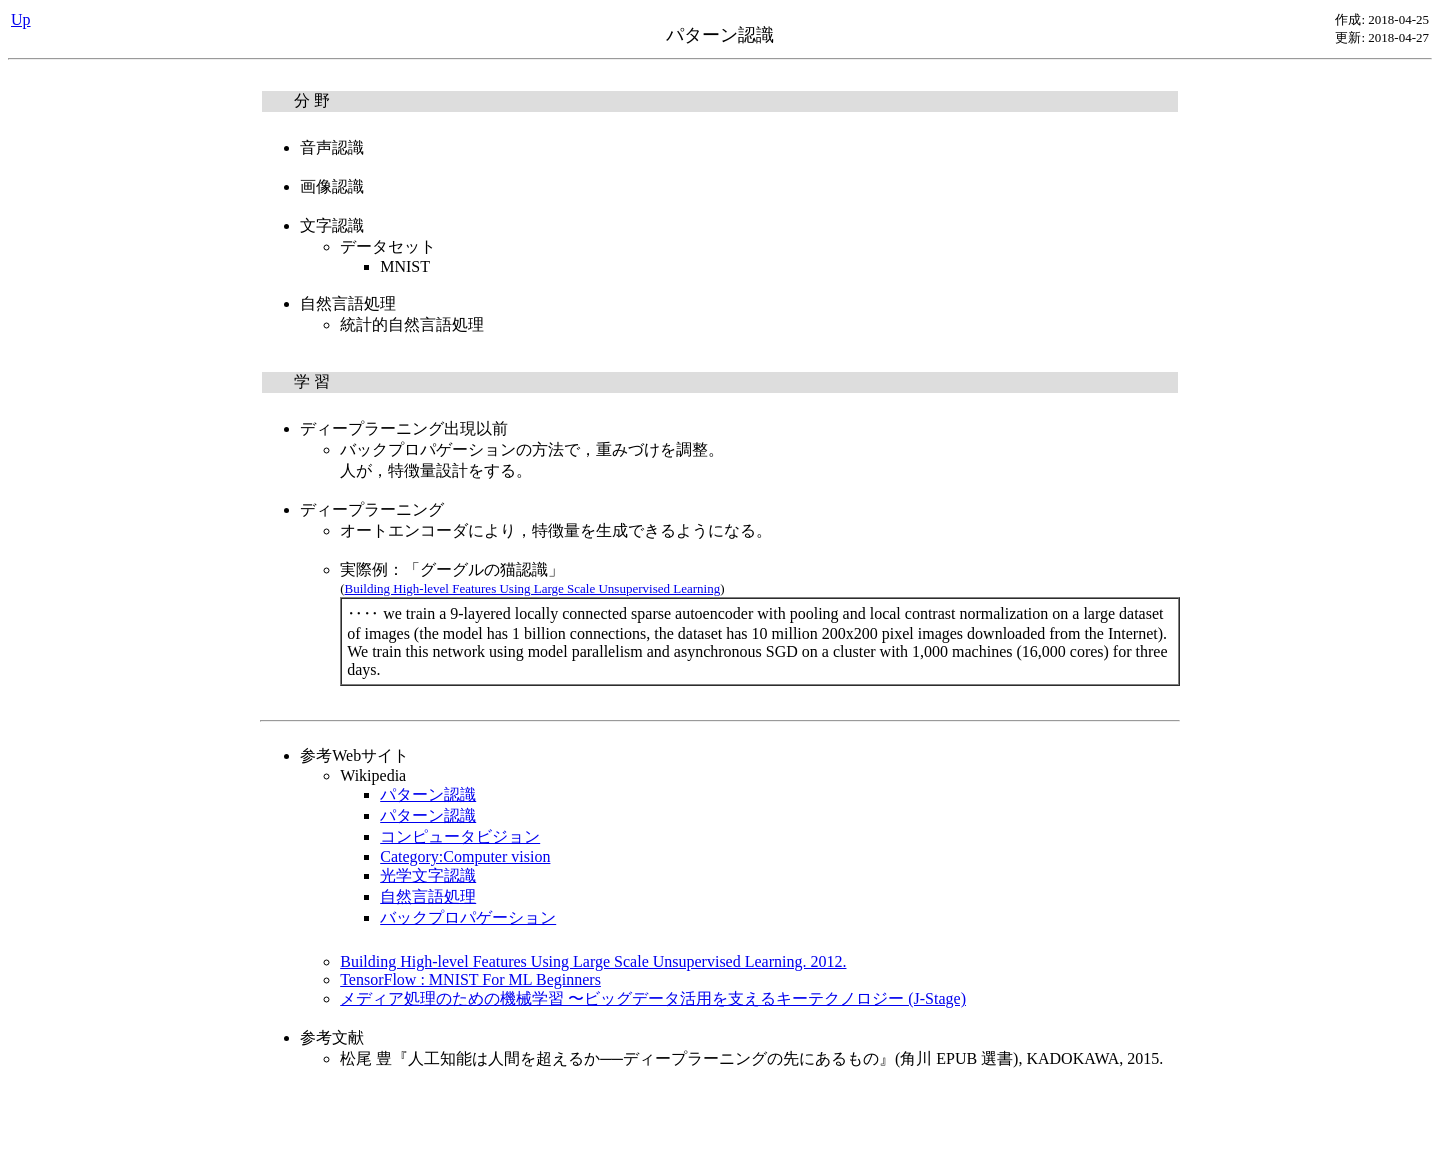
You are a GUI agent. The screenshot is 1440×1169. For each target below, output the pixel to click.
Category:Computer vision (465, 856)
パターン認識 (428, 794)
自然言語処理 (428, 896)
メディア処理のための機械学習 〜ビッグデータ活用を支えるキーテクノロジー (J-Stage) (653, 998)
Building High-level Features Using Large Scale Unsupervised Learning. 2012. (593, 961)
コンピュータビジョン (460, 836)
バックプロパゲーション (468, 917)
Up (21, 19)
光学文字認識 (428, 875)
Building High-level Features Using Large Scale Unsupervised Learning (533, 588)
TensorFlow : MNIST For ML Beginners (470, 979)
